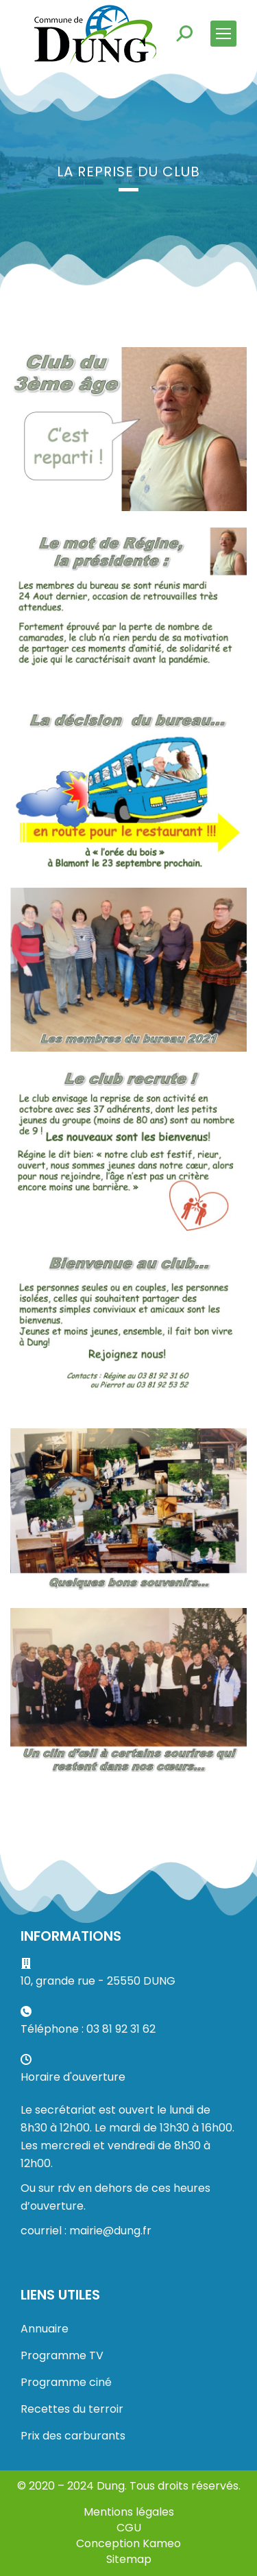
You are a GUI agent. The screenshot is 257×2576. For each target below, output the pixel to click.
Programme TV (62, 2355)
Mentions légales (129, 2511)
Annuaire (45, 2329)
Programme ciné (66, 2382)
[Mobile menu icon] (223, 34)
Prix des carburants (73, 2436)
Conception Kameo (128, 2543)
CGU (129, 2527)
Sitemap (128, 2559)
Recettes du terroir (72, 2409)
